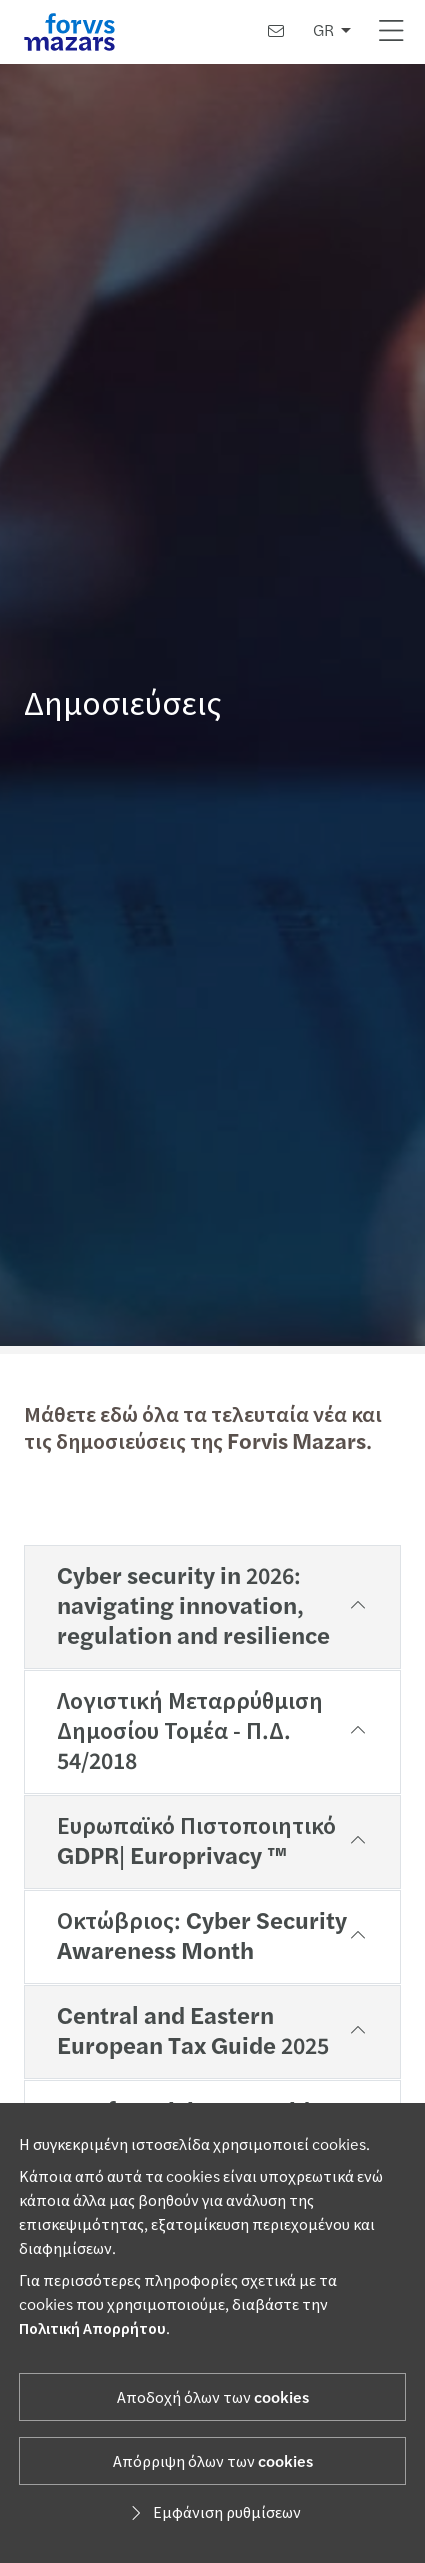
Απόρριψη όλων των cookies (213, 2462)
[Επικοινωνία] (276, 32)
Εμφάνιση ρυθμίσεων (213, 2513)
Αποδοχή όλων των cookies (213, 2398)
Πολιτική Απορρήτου (92, 2329)
